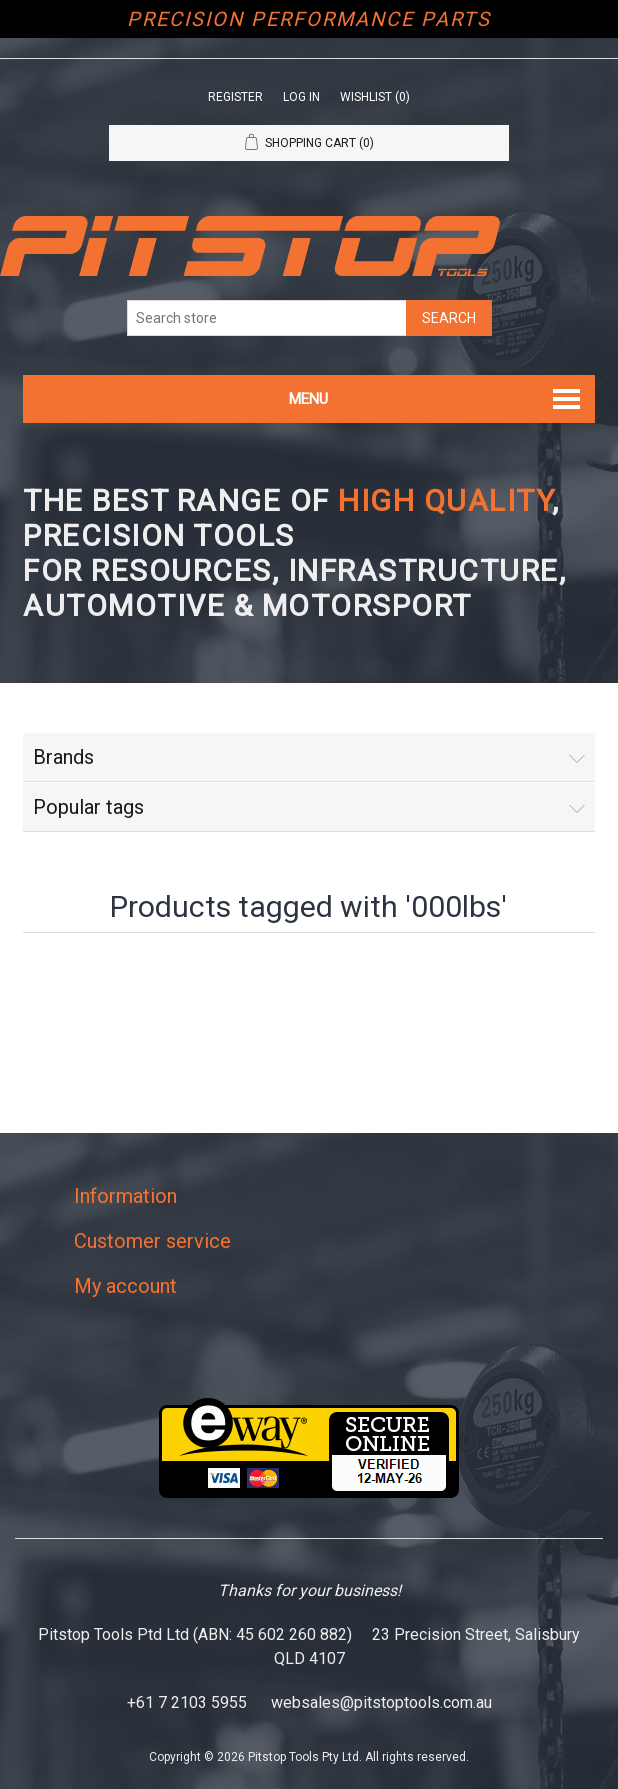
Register (235, 97)
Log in (301, 97)
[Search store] (267, 318)
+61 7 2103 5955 (187, 1702)
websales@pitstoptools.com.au (381, 1702)
